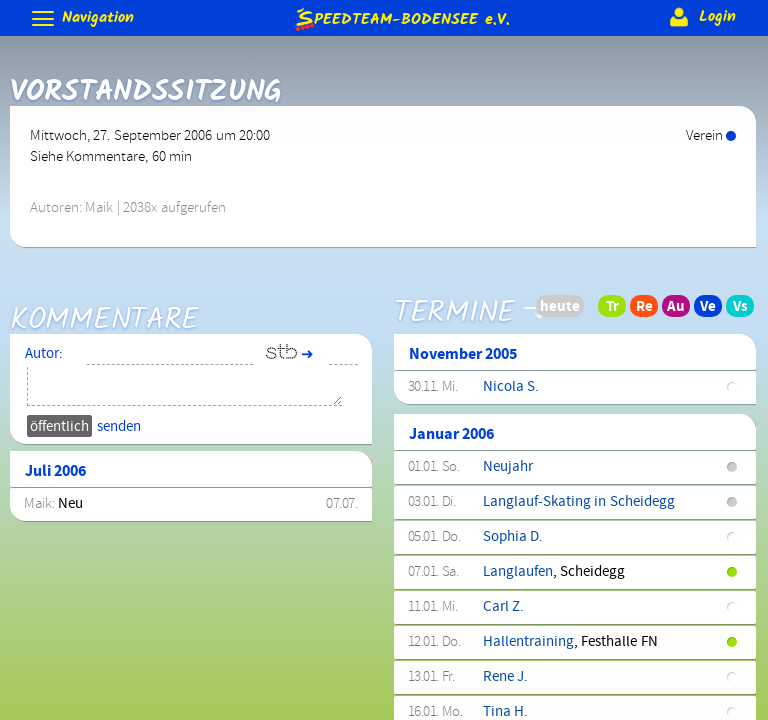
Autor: (44, 354)
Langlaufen (518, 572)
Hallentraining (528, 642)
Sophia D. (513, 537)
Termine (454, 298)
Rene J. (505, 677)
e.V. (401, 18)
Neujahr (508, 467)
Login (700, 17)
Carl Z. (503, 607)
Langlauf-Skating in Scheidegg (579, 502)
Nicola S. (511, 387)
